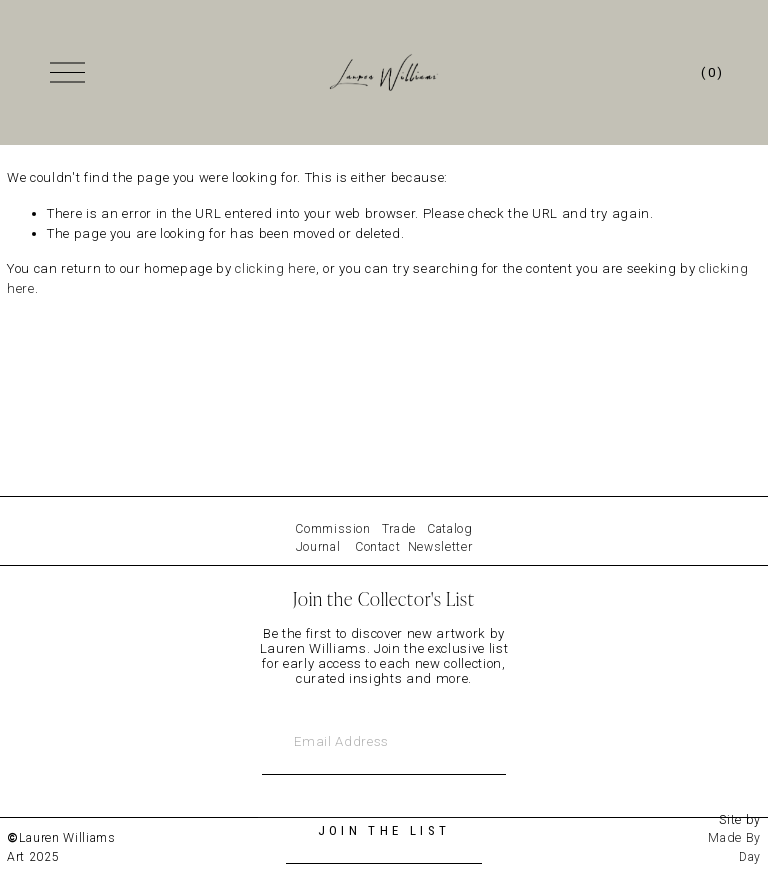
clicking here (275, 273)
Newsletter (440, 547)
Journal (318, 547)
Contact (378, 547)
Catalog (450, 529)
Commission (333, 529)
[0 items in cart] (710, 75)
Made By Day (734, 847)
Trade (399, 529)
